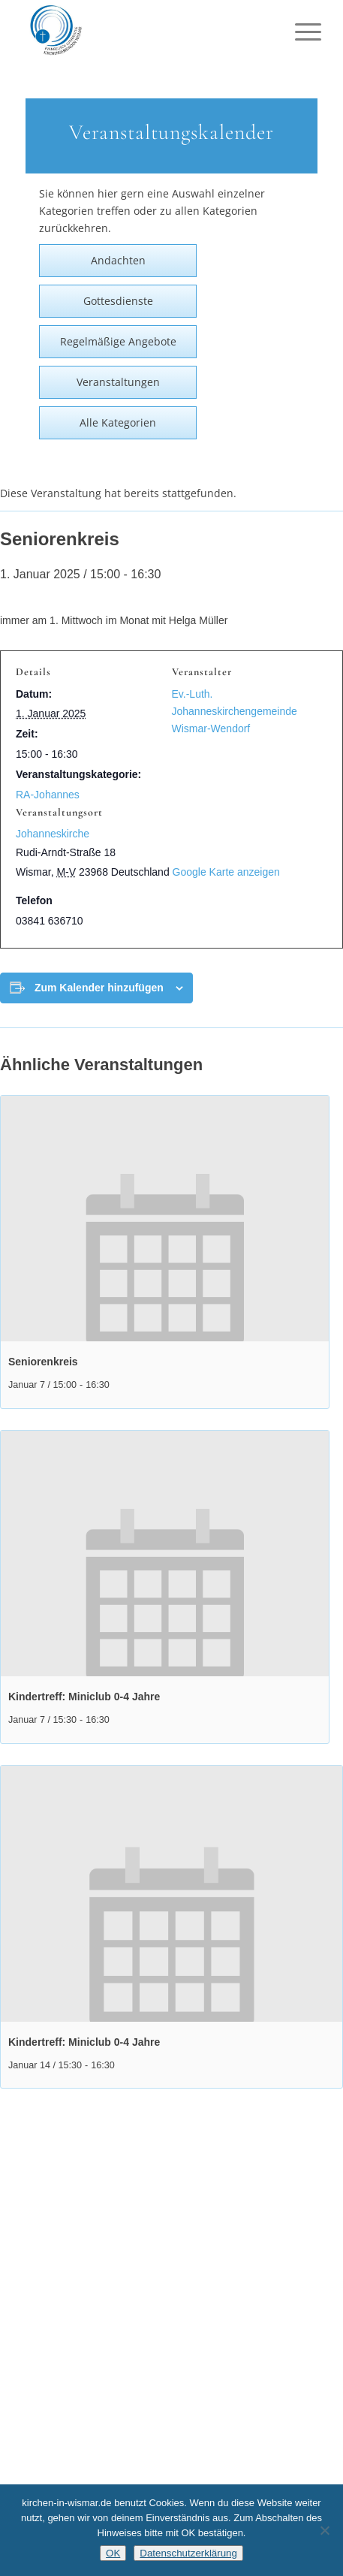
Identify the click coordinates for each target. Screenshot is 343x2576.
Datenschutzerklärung (188, 2553)
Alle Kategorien (118, 422)
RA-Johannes (48, 795)
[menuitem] (296, 32)
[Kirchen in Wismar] (142, 30)
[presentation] (165, 1219)
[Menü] (296, 32)
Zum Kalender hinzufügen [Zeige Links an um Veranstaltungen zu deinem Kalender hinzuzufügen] (99, 988)
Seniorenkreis (43, 1362)
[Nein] (324, 2530)
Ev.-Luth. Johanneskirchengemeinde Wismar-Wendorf (234, 711)
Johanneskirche (52, 834)
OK (113, 2553)
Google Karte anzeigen (226, 872)
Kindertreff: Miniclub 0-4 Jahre (84, 1697)
